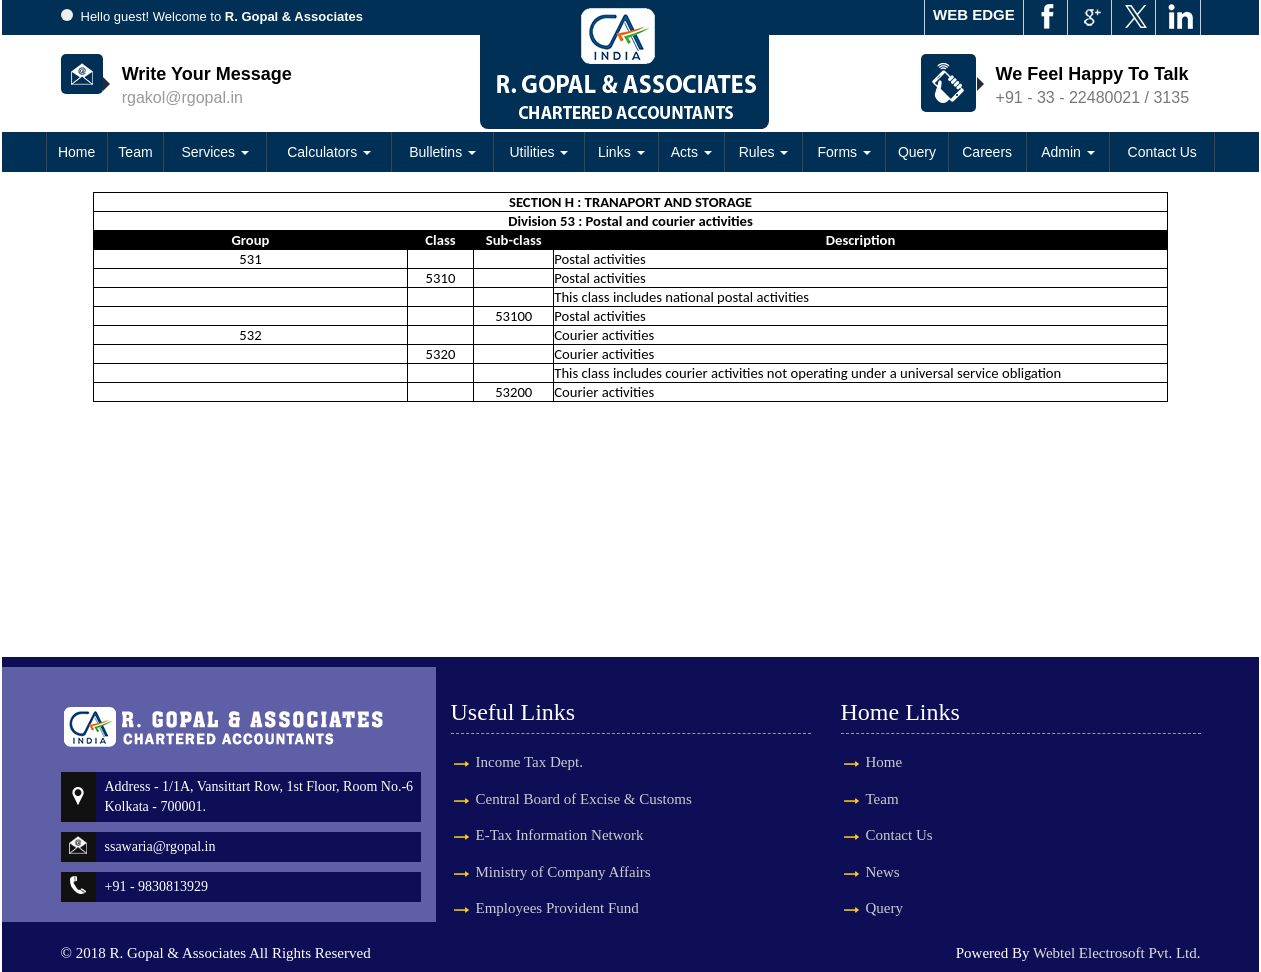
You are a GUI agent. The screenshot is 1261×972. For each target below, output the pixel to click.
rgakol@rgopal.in (182, 97)
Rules (764, 152)
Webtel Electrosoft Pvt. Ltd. (1117, 953)
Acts (691, 152)
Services (215, 152)
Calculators (329, 152)
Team (135, 152)
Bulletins (442, 152)
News (865, 872)
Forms (844, 152)
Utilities (538, 152)
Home (76, 152)
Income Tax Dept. (529, 744)
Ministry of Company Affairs (563, 854)
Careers (987, 152)
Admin (1068, 152)
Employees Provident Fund (557, 890)
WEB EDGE (974, 14)
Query (917, 152)
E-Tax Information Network (560, 817)
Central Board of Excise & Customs (584, 781)
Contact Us (1162, 152)
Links (621, 152)
